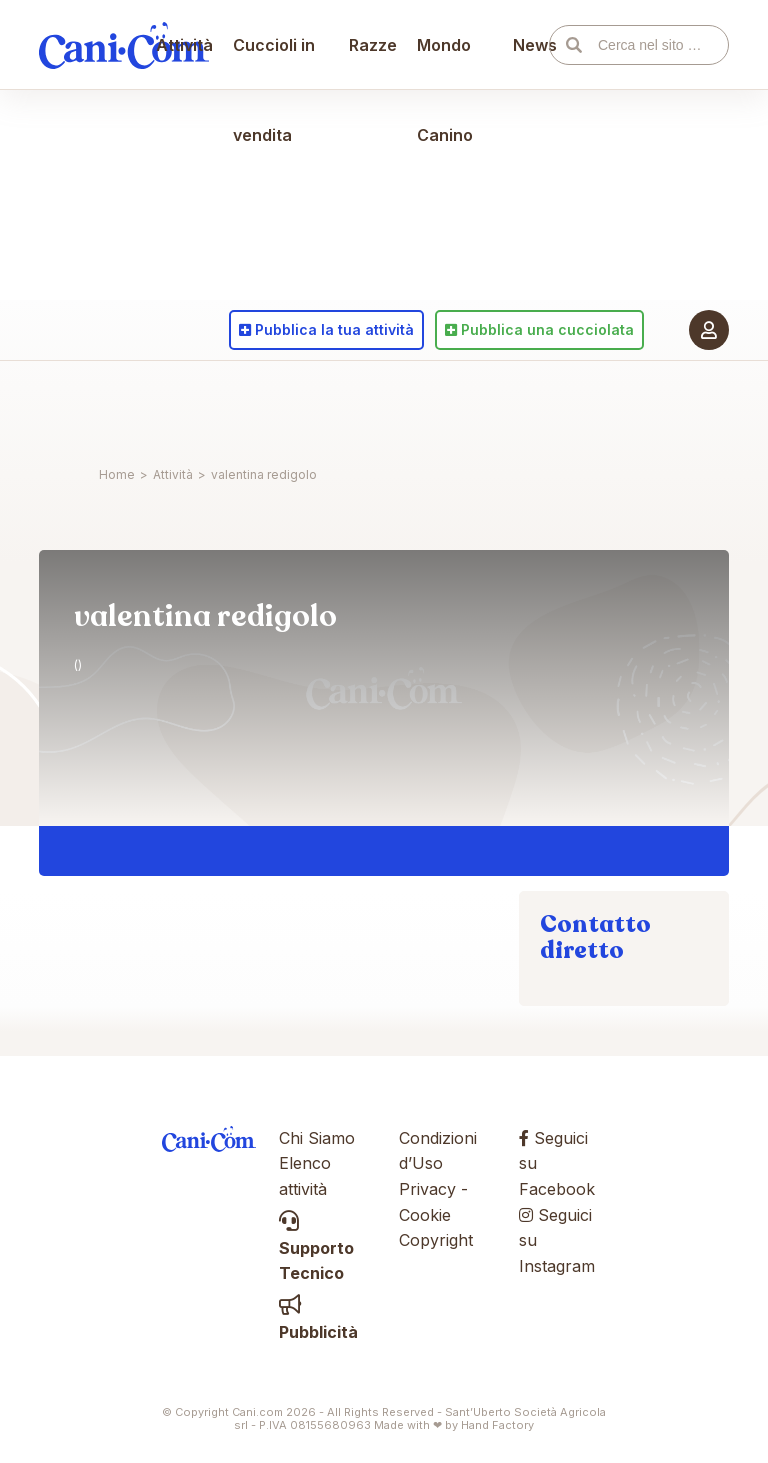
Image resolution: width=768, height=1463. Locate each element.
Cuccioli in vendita (284, 450)
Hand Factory (497, 1425)
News (527, 405)
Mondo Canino (445, 450)
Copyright (436, 1240)
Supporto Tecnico (316, 1247)
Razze (373, 405)
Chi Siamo (317, 1138)
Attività (194, 405)
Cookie (425, 1215)
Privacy (427, 1189)
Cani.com (124, 405)
